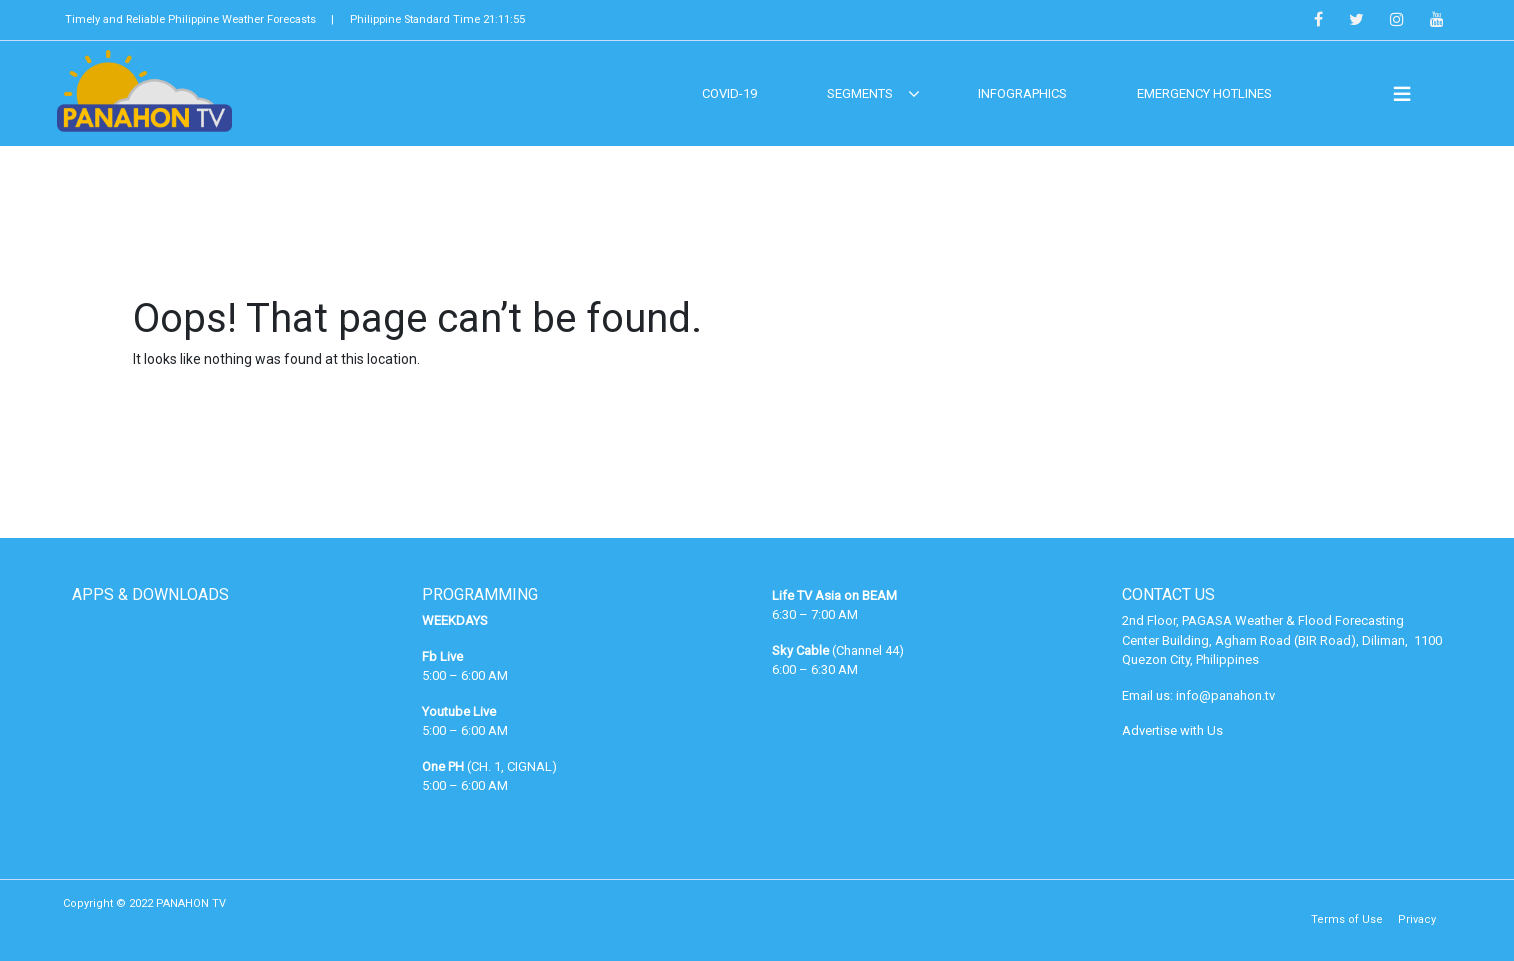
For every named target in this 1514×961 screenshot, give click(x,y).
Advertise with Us (1172, 730)
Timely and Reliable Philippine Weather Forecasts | (199, 19)
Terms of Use (1347, 919)
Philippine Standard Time (437, 19)
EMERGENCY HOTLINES (1204, 93)
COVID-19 (729, 93)
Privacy (1417, 919)
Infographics (1022, 93)
